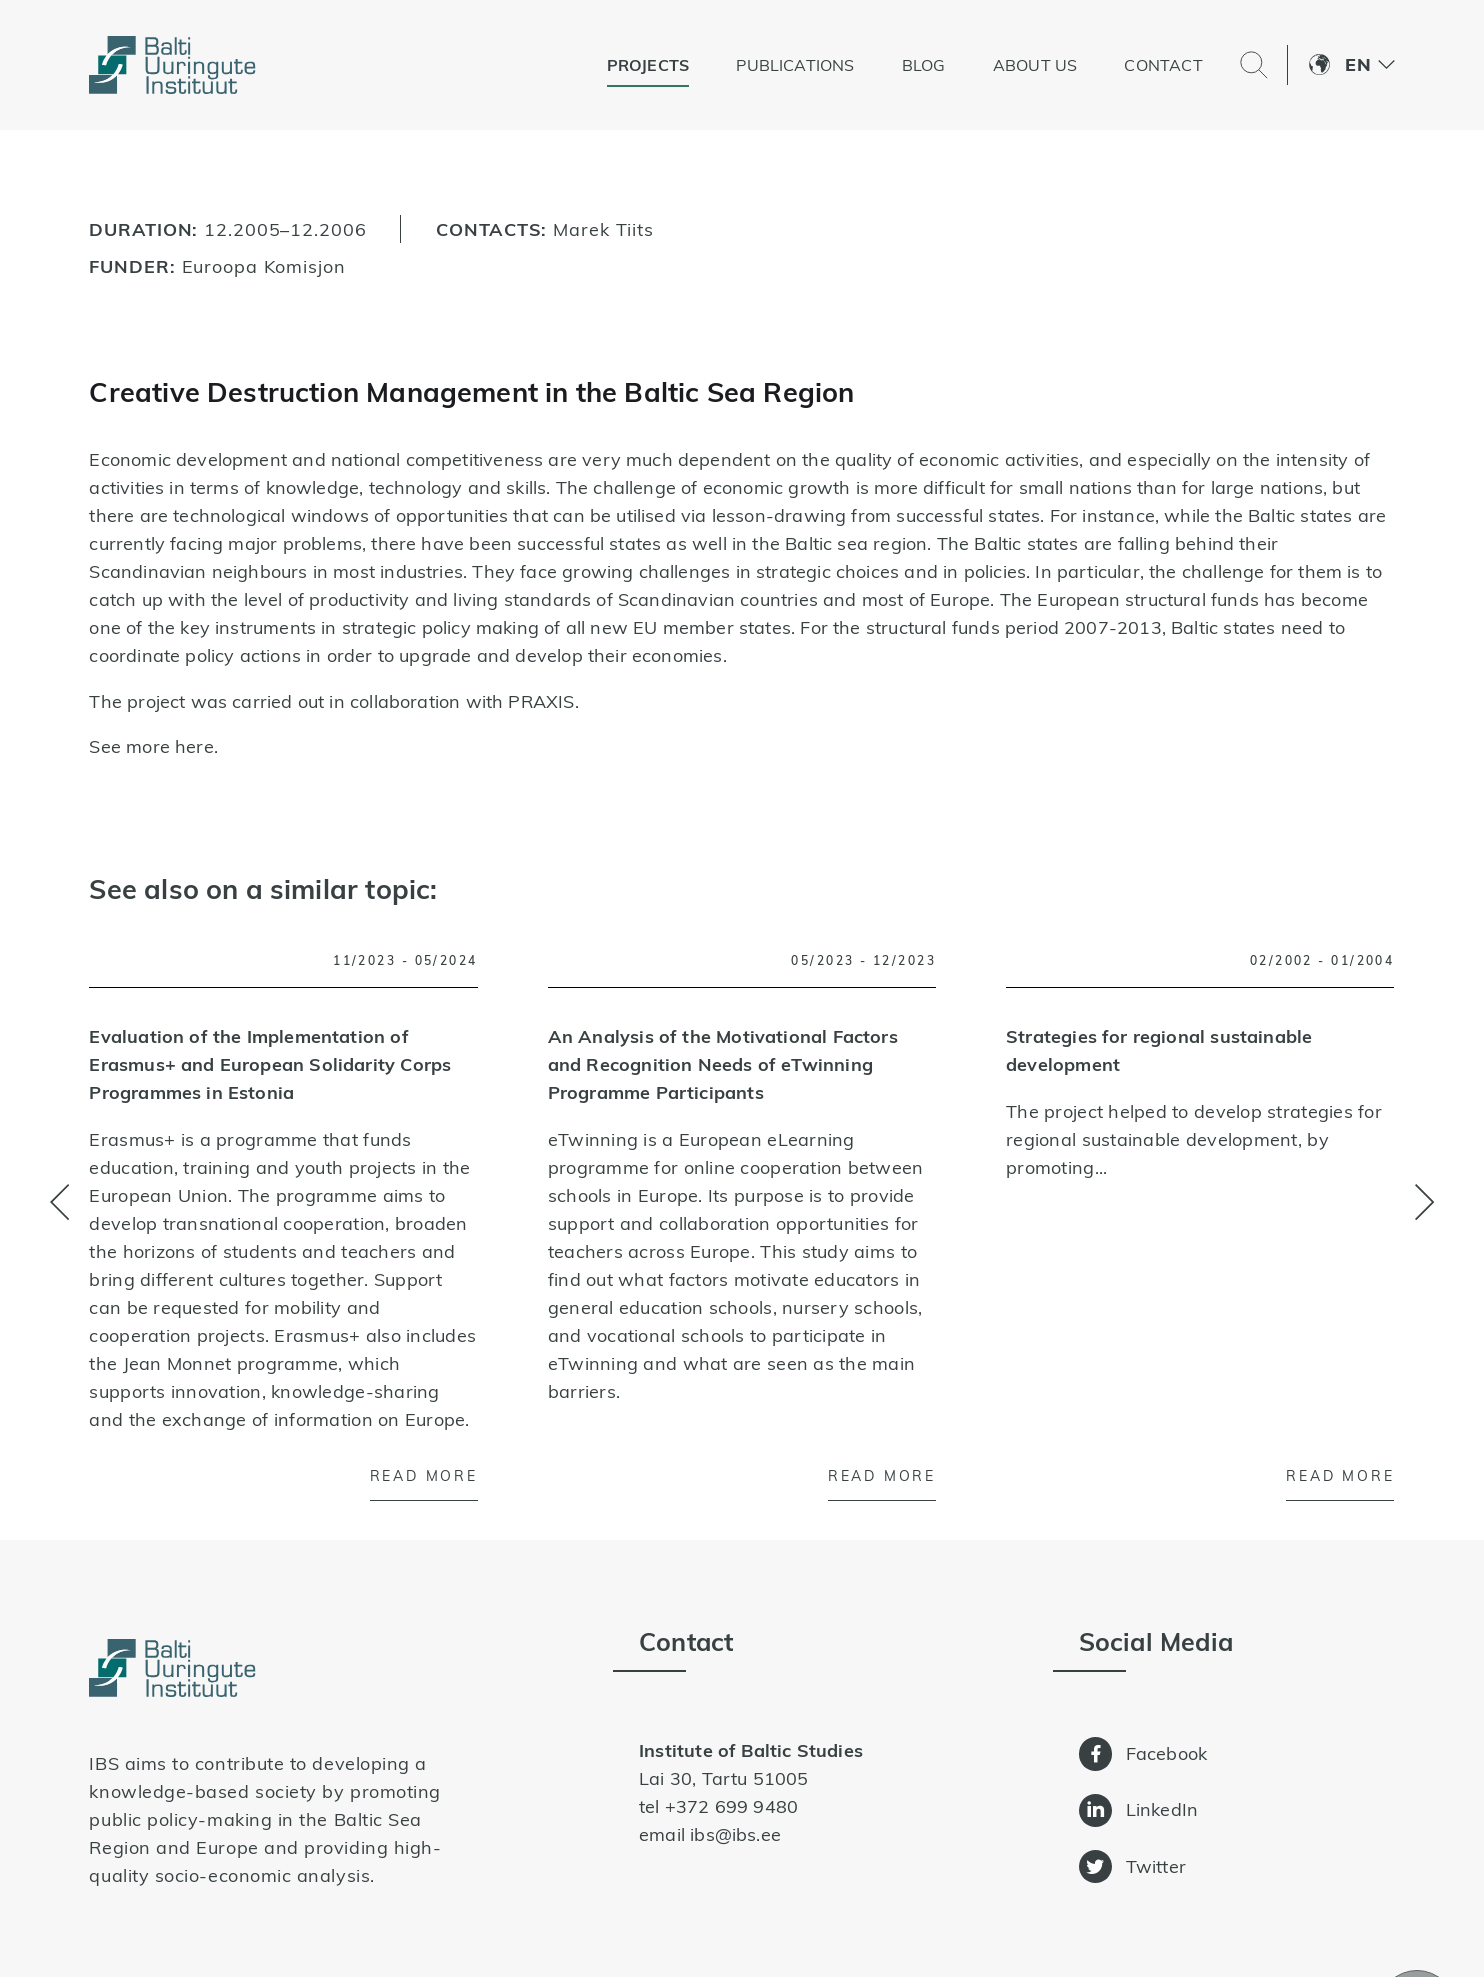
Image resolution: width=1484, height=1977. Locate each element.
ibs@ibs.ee (735, 1834)
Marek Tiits (603, 229)
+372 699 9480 (731, 1806)
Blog (924, 65)
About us (1035, 65)
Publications (795, 65)
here (194, 746)
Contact (1163, 65)
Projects (648, 65)
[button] (1369, 65)
